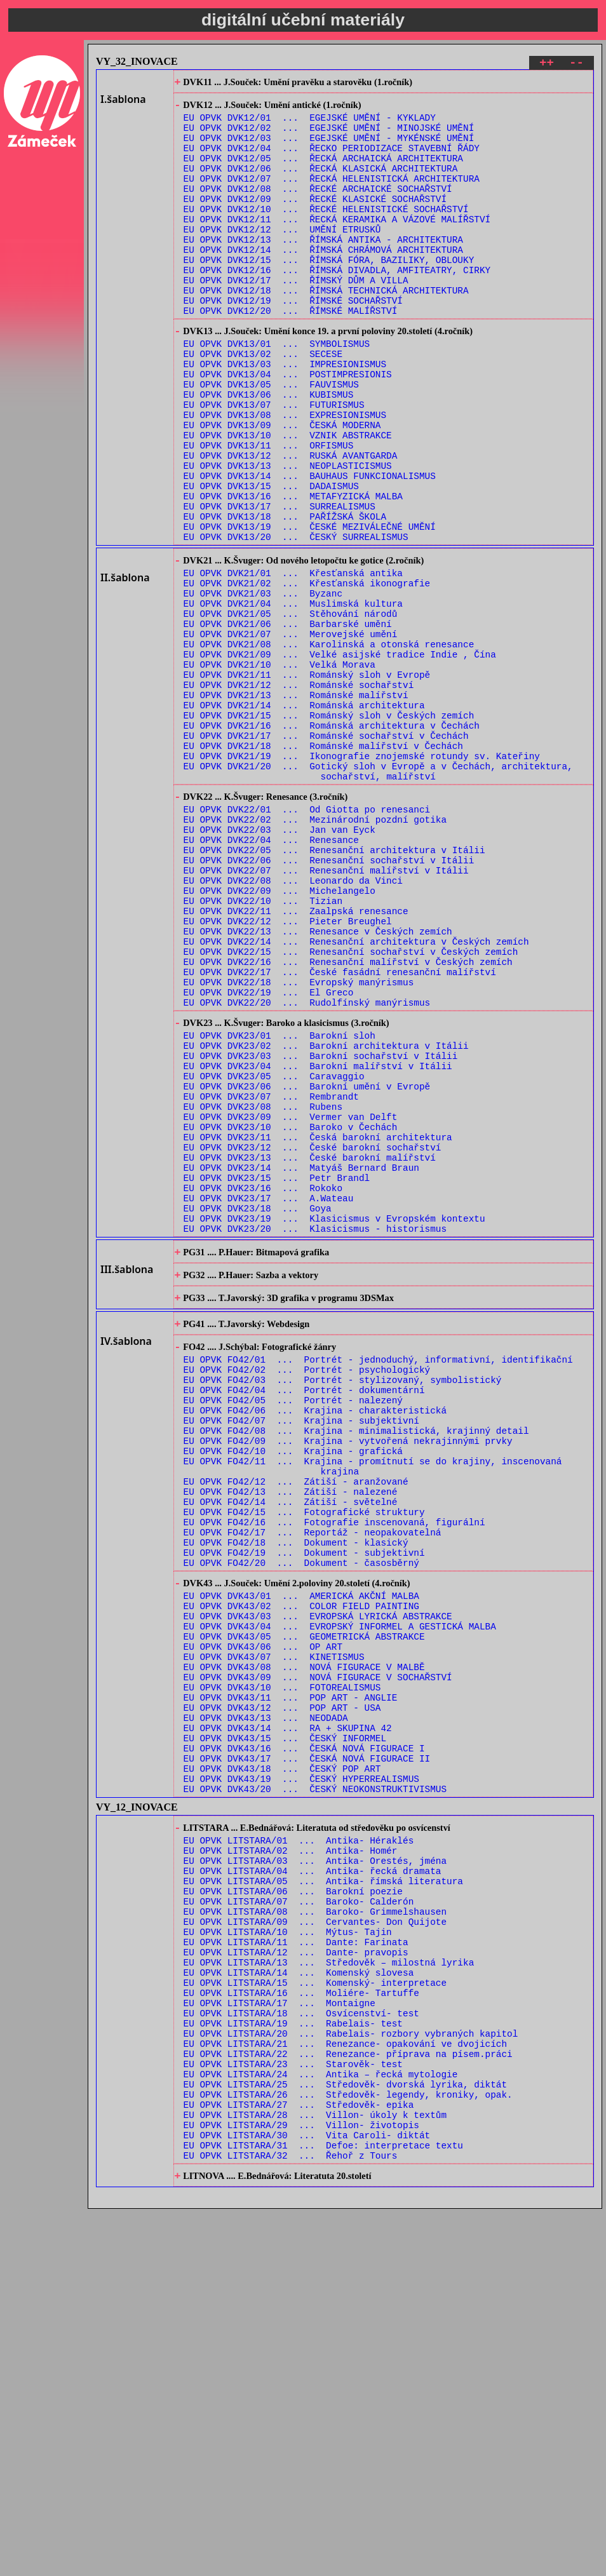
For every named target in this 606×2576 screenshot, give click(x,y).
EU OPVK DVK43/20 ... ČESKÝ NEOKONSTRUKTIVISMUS (315, 2090)
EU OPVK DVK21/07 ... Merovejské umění (291, 733)
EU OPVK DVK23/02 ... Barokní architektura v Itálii (326, 1219)
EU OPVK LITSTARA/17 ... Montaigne (279, 2339)
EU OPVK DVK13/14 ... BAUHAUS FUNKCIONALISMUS (310, 548)
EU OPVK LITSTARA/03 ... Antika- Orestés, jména (315, 2170)
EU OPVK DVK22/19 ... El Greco (269, 1157)
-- (576, 64)
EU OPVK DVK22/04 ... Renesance (271, 976)
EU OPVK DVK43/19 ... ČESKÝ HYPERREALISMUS (301, 2078)
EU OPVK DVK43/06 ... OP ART (263, 1921)
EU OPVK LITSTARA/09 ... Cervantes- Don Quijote (315, 2242)
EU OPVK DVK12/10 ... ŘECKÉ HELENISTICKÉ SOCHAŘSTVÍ (326, 233)
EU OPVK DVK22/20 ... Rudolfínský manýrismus (307, 1169)
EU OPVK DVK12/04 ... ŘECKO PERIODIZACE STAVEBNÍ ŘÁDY (332, 160)
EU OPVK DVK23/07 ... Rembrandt (271, 1279)
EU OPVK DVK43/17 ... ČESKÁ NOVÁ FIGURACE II (307, 2053)
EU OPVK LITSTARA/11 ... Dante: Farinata (296, 2266)
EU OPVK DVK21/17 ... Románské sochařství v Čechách (326, 854)
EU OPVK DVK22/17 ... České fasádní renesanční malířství (340, 1133)
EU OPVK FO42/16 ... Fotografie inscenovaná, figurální (334, 1775)
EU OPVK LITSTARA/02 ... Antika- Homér (291, 2158)
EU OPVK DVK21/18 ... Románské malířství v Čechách (323, 866)
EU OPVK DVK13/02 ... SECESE (263, 403)
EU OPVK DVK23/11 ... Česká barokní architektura (318, 1327)
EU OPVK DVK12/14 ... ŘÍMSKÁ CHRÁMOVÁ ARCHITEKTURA (323, 281)
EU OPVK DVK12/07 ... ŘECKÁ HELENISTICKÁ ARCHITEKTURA (332, 197)
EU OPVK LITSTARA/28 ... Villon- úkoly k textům (315, 2471)
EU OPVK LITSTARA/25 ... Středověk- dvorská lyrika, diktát (345, 2435)
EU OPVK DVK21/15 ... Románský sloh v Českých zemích (329, 830)
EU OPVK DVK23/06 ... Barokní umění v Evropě (307, 1267)
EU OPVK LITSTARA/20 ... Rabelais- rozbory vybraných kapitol (351, 2375)
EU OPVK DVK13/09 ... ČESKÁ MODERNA (282, 488)
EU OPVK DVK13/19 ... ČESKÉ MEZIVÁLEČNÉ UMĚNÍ (310, 608)
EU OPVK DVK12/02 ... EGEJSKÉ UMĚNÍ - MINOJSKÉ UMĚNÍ (329, 136)
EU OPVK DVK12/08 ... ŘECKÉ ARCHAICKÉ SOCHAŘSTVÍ (318, 209)
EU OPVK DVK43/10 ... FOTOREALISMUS (282, 1969)
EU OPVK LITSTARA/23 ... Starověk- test (293, 2411)
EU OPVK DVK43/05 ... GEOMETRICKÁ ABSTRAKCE (304, 1909)
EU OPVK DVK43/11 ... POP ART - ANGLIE (291, 1981)
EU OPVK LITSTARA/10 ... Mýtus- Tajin (288, 2254)
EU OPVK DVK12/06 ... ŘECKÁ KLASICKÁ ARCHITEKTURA (321, 185)
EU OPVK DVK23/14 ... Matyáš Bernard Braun (301, 1364)
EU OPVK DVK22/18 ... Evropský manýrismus (299, 1145)
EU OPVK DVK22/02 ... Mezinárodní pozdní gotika (315, 952)
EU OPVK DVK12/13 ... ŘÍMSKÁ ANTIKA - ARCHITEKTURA (323, 269)
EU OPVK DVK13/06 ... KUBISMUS (269, 451)
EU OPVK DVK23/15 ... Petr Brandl (277, 1376)
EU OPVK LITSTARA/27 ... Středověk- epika (299, 2459)
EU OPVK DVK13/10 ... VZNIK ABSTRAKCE (288, 500)
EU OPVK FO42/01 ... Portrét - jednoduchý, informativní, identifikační (378, 1581)
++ (546, 64)
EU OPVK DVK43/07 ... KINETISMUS (274, 1933)
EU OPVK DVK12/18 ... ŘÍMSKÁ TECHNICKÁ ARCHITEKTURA (326, 329)
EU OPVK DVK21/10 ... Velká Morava (279, 770)
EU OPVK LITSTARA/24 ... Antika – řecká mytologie (321, 2423)
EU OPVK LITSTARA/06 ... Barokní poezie (293, 2206)
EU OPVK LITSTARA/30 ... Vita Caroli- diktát (307, 2496)
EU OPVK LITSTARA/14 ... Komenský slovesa (299, 2302)
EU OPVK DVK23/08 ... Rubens (263, 1291)
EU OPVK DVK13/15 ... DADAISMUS (271, 560)
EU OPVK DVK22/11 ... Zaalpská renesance (296, 1061)
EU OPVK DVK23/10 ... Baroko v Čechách (291, 1315)
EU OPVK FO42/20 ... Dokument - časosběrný (301, 1823)
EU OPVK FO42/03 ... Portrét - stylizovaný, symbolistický (343, 1606)
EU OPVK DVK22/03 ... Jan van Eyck (279, 964)
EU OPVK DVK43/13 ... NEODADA (266, 2005)
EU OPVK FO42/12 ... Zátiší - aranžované (296, 1726)
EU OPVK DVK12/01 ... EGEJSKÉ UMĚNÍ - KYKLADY (310, 124)
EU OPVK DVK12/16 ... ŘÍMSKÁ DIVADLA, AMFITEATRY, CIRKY (337, 305)
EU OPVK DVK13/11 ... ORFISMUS (269, 512)
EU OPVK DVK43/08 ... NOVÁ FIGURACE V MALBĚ (304, 1945)
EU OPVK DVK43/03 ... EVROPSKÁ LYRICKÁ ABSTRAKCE (318, 1884)
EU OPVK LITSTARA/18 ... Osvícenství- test (301, 2351)
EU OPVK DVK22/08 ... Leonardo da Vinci (293, 1024)
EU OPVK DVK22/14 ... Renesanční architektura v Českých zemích (356, 1097)
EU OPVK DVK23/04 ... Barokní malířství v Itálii (318, 1243)
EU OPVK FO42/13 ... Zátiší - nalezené (291, 1738)
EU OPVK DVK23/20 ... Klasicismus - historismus (315, 1436)
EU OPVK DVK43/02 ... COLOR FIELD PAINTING (301, 1872)
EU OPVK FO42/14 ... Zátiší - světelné (291, 1750)
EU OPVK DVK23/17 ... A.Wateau (269, 1400)
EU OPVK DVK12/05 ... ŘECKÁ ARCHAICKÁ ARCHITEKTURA (323, 172)
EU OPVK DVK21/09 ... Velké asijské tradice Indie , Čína (340, 758)
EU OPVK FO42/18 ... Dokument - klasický (296, 1799)
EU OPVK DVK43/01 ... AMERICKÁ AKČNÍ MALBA (301, 1860)
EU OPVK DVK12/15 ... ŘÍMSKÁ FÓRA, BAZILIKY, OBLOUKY (329, 293)
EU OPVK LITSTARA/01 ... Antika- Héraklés (299, 2146)
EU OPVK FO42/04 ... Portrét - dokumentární (304, 1618)
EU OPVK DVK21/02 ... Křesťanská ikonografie (307, 673)
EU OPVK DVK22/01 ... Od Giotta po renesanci (307, 940)
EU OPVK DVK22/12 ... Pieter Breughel (288, 1073)
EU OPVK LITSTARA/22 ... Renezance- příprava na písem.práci (348, 2399)
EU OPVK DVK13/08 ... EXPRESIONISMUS (285, 475)
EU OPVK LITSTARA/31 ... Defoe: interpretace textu (323, 2508)
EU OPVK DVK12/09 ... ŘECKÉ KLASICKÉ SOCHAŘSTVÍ (315, 221)
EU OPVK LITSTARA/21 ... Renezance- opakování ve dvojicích (345, 2387)
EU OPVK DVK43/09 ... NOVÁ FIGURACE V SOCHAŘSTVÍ (318, 1957)
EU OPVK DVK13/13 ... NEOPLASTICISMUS (288, 536)
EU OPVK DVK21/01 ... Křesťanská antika (293, 661)
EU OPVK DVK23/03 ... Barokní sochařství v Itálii (321, 1231)
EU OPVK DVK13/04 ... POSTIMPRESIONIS (288, 427)
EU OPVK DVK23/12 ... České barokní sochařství (312, 1339)
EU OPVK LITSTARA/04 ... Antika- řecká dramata (312, 2182)
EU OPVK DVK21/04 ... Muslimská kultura (293, 697)
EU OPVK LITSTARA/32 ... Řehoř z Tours (291, 2520)
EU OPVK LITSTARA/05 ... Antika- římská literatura (323, 2194)
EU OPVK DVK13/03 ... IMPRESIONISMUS (285, 415)
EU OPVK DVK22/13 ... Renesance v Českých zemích (318, 1085)
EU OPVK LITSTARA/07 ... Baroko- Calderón (299, 2218)
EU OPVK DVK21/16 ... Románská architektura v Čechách (332, 842)
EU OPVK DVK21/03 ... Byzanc (263, 685)
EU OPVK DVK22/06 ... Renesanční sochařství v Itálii (329, 1000)
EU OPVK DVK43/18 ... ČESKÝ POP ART (282, 2066)
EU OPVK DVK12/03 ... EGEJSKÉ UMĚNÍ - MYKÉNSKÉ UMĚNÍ (329, 148)
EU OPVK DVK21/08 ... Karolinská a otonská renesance (329, 745)
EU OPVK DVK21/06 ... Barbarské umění (288, 721)
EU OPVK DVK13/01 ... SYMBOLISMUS (277, 391)
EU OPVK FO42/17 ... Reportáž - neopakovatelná (312, 1787)
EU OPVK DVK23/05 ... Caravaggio (274, 1255)
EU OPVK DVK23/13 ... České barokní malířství (310, 1351)
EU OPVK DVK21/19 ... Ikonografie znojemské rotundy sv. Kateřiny (362, 878)
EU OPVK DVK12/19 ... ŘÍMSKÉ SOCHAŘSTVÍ (293, 341)
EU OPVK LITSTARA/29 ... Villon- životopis (301, 2484)
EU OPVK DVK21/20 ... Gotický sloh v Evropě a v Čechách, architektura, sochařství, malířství (378, 896)
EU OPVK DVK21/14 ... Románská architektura (304, 818)
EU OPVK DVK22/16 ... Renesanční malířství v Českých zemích (348, 1121)
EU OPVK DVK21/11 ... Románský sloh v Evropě (307, 782)
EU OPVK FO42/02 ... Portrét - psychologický (307, 1594)
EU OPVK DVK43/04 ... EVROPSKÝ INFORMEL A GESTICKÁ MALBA (340, 1897)
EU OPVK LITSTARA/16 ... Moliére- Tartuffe (301, 2327)
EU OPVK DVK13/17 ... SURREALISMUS (279, 584)
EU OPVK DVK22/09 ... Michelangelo (279, 1036)
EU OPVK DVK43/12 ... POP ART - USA (282, 1993)
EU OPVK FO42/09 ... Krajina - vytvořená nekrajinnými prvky (348, 1678)
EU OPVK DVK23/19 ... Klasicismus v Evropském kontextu (334, 1424)
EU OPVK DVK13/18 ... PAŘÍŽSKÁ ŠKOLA (285, 596)
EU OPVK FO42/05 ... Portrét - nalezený (293, 1630)
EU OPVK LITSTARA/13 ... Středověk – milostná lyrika (329, 2290)
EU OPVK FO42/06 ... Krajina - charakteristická (315, 1642)
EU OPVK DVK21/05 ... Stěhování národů (291, 709)
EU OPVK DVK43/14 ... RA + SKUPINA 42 (288, 2017)
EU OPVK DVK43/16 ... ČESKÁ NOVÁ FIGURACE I (304, 2041)
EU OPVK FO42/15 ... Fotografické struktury (304, 1763)
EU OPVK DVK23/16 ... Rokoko (263, 1388)
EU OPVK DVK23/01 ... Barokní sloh (279, 1207)
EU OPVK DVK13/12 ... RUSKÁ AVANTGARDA (291, 524)
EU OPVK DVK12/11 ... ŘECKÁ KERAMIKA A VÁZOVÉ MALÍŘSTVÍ (337, 245)
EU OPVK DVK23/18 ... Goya (258, 1412)
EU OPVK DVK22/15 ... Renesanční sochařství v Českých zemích (351, 1109)
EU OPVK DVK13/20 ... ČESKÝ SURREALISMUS (296, 620)
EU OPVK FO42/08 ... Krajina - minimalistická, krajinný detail (356, 1666)
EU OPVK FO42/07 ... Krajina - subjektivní (301, 1654)
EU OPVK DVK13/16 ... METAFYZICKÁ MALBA (293, 572)
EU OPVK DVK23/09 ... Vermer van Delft (291, 1303)
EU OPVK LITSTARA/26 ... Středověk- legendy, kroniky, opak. (348, 2447)
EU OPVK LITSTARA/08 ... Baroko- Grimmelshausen (315, 2230)
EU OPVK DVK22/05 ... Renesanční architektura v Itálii (334, 988)
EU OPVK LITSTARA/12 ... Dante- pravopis (296, 2278)
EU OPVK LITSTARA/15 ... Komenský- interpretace (315, 2315)
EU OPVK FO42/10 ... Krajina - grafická (293, 1690)
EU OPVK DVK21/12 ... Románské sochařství (299, 794)
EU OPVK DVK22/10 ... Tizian (263, 1048)
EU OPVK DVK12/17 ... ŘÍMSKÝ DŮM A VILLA (296, 317)
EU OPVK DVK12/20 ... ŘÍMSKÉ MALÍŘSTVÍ (291, 353)
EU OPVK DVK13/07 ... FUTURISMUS (274, 463)
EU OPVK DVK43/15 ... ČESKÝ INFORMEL (285, 2029)
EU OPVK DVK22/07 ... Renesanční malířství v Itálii (326, 1012)
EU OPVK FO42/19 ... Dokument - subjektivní (304, 1811)
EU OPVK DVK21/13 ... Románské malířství (296, 806)
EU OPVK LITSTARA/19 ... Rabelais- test (293, 2363)
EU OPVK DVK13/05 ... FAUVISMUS (271, 439)
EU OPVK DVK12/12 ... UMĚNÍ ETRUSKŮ (282, 257)
